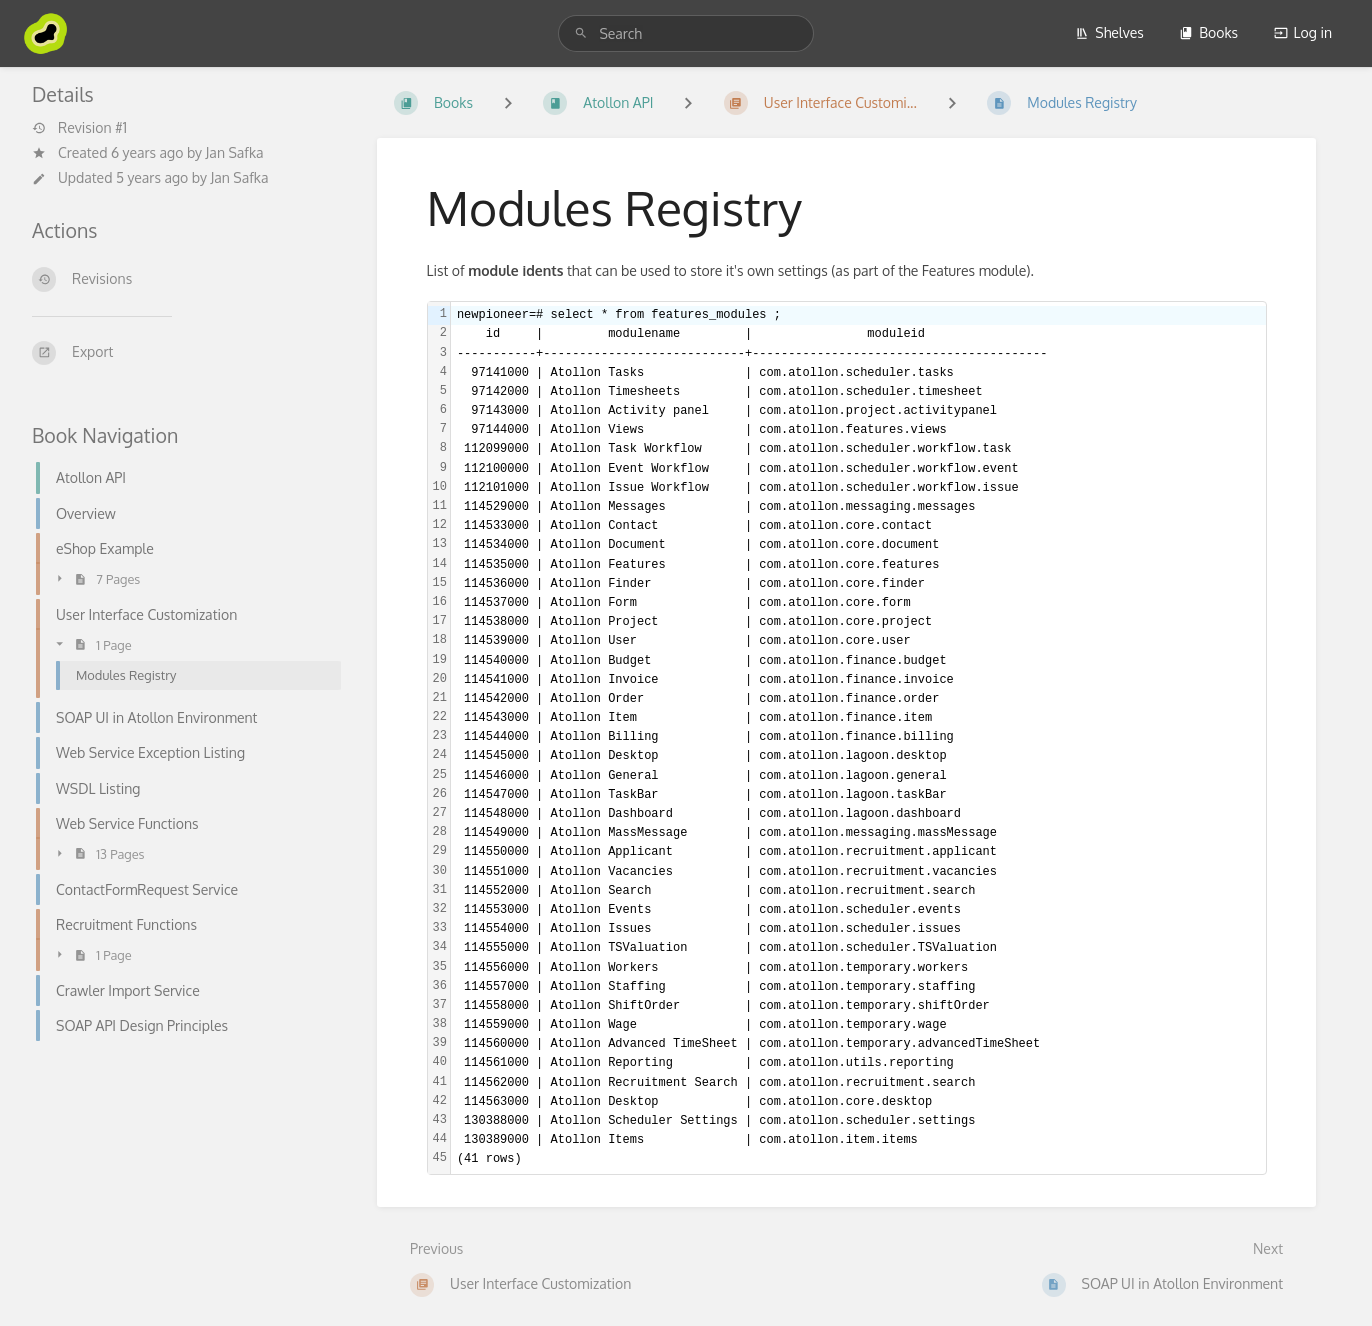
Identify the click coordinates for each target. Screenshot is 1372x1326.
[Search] (581, 33)
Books (1208, 32)
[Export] (180, 353)
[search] (685, 33)
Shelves (1109, 32)
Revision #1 (79, 128)
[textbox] (858, 737)
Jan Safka (235, 152)
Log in (1303, 32)
